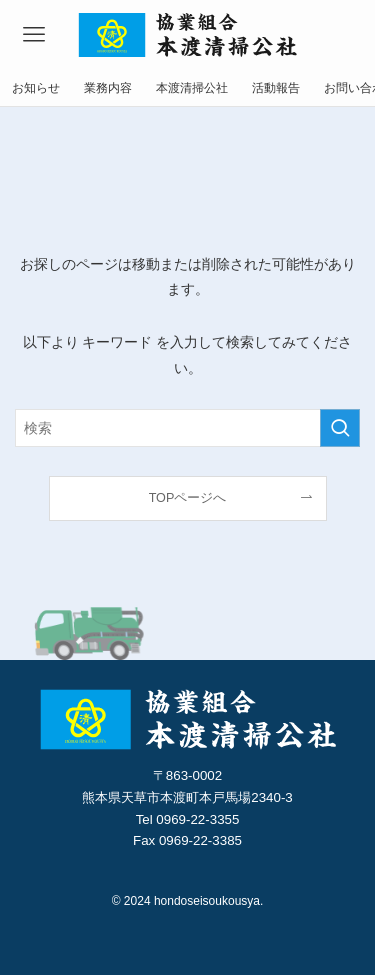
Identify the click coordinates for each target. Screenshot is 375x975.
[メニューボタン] (34, 35)
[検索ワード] (187, 428)
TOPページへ (188, 498)
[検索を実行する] (340, 428)
